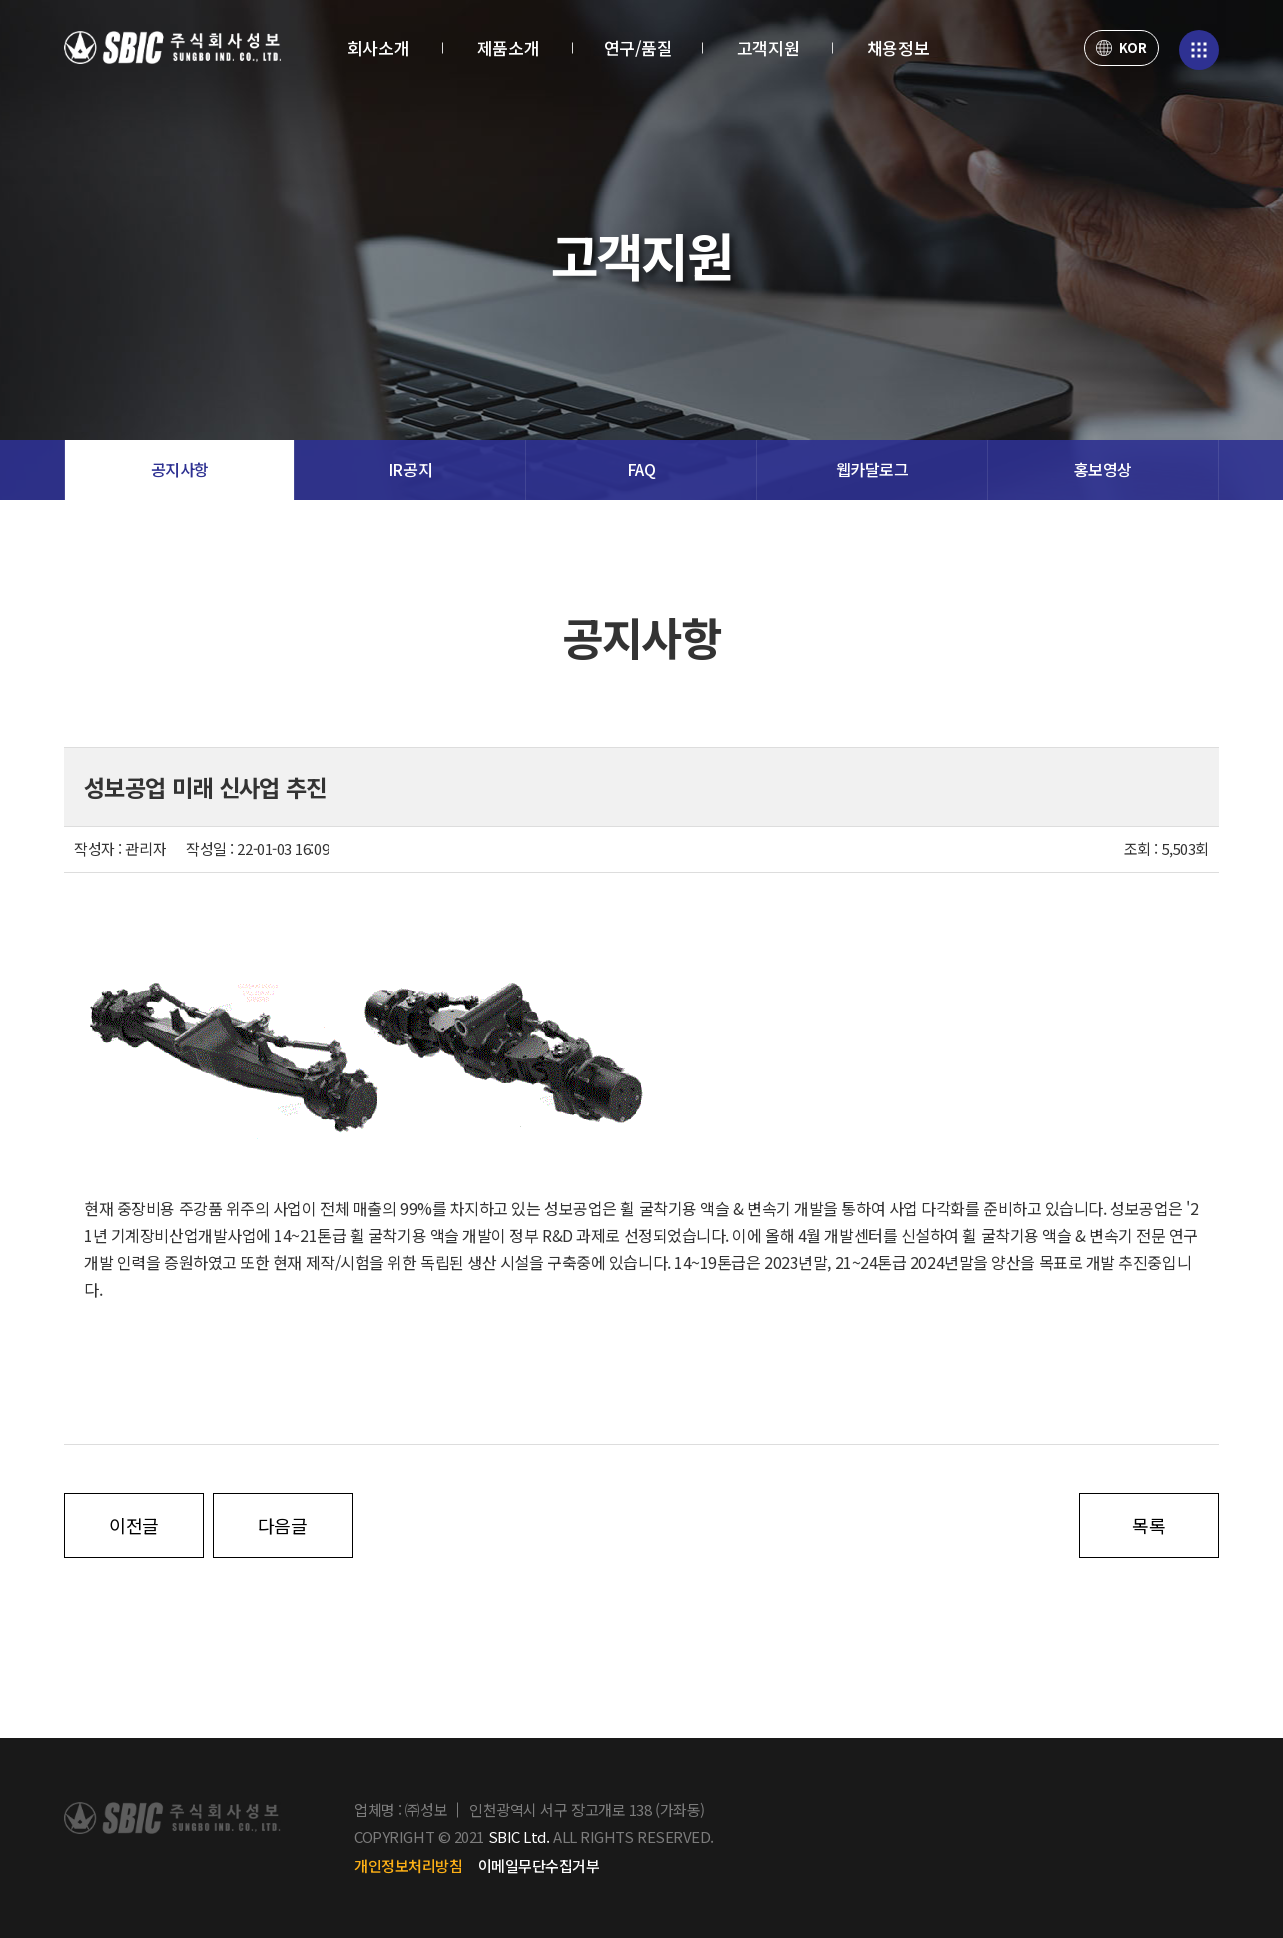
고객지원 (768, 47)
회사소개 (378, 47)
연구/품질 (638, 47)
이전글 (134, 1525)
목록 (1148, 1525)
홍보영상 (1103, 469)
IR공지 (410, 469)
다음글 (283, 1525)
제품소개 (508, 47)
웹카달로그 (872, 469)
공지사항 (180, 469)
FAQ (641, 469)
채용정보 (898, 47)
